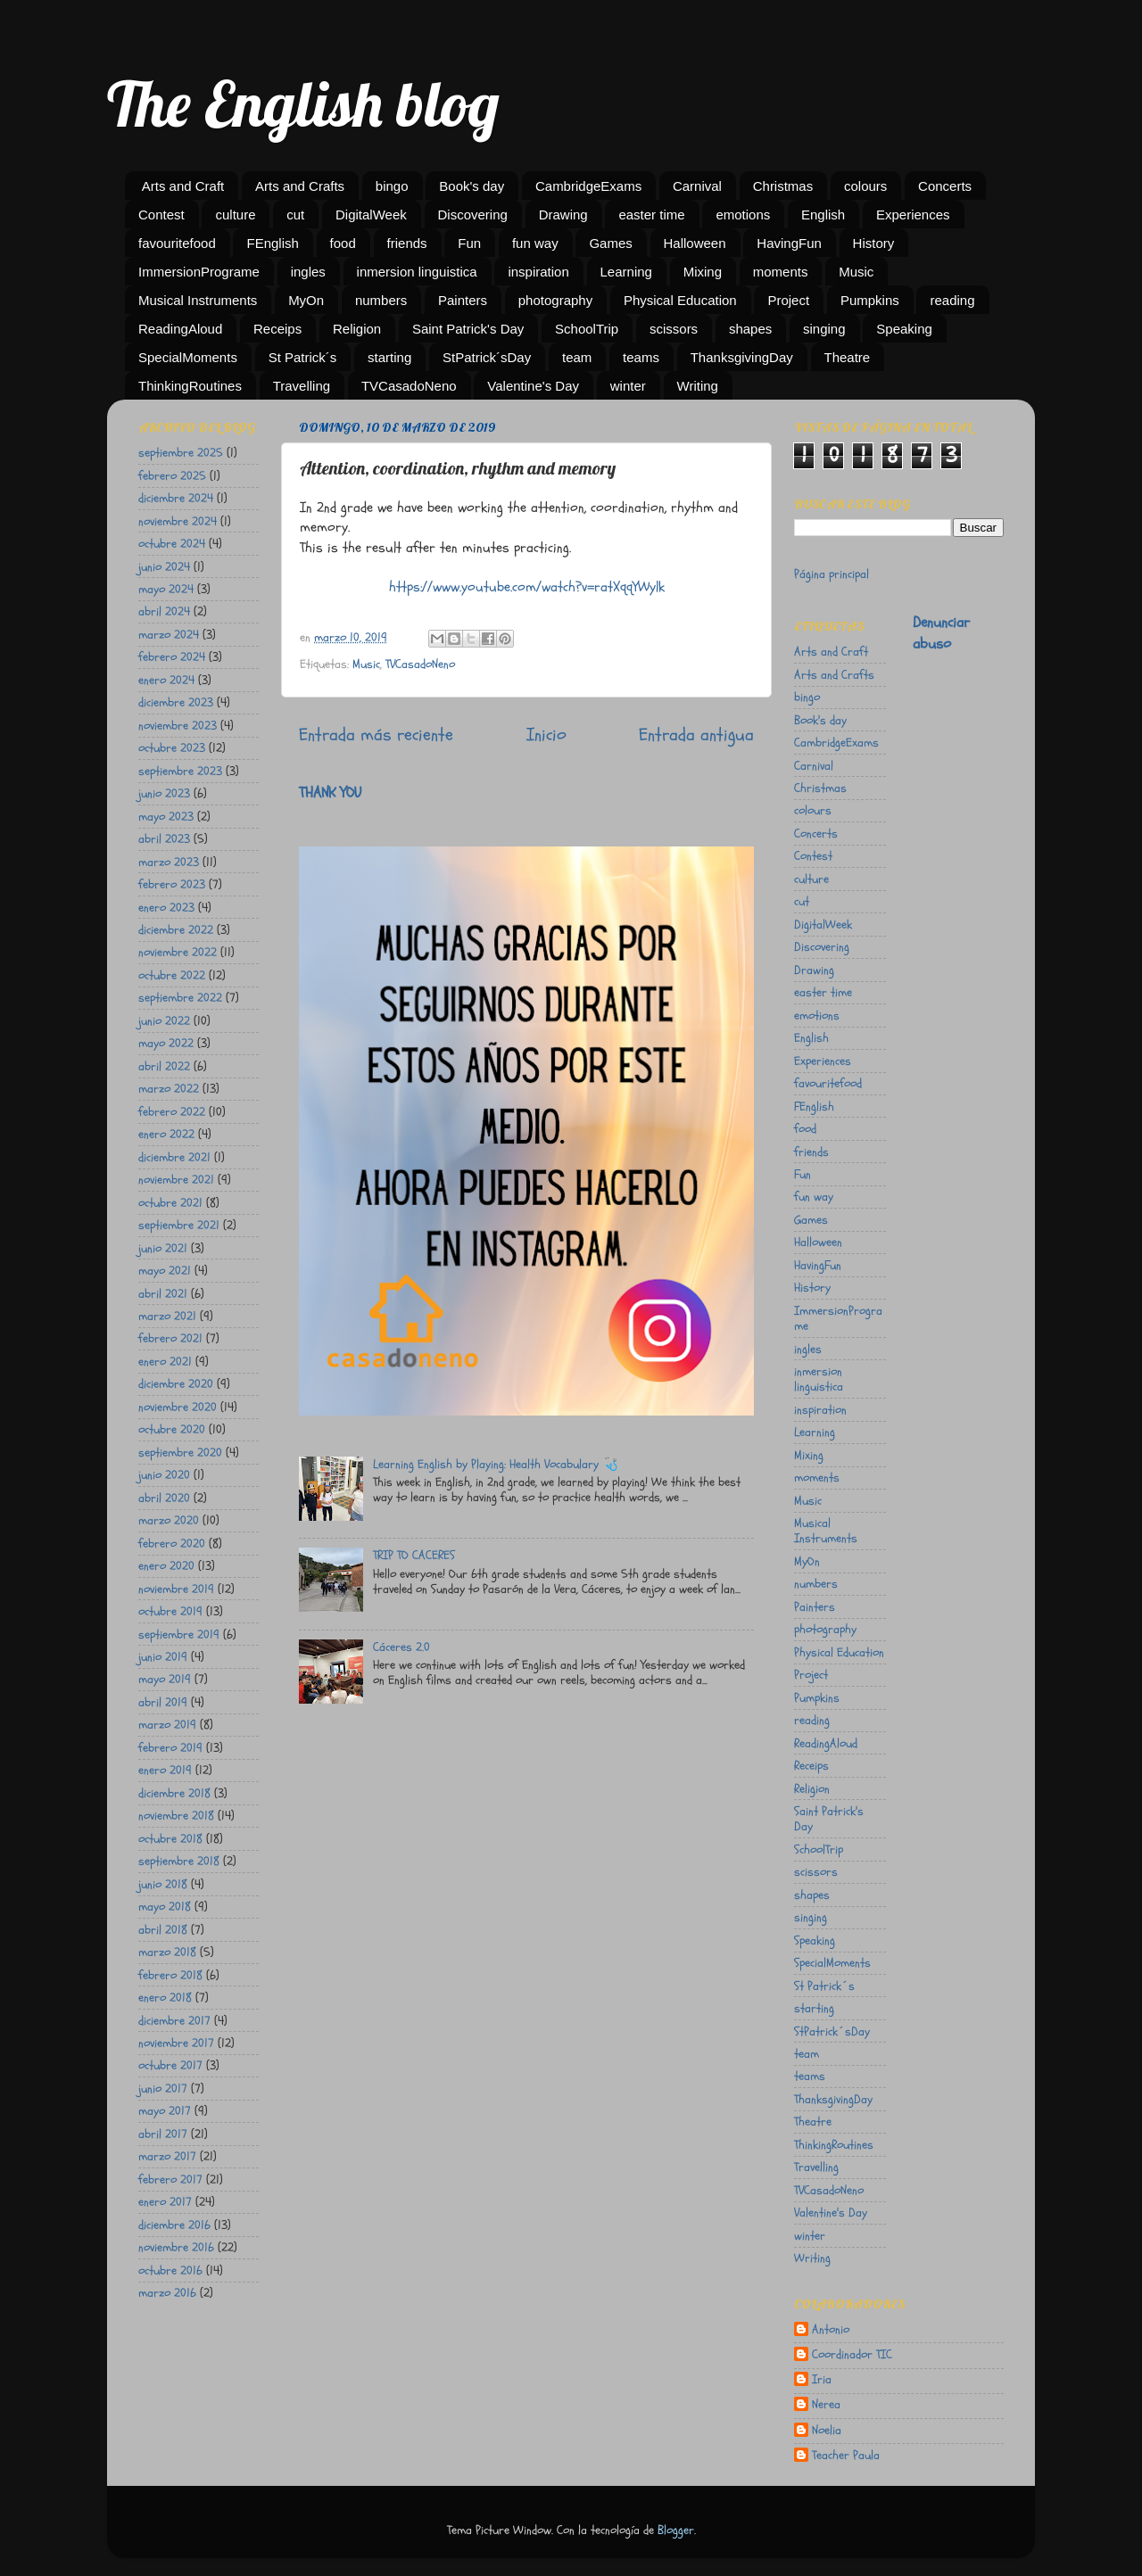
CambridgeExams (588, 186)
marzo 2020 (168, 1520)
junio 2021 (162, 1248)
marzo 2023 (168, 862)
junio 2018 (162, 1884)
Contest (161, 214)
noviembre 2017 (176, 2043)
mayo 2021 (164, 1270)
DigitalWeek (371, 214)
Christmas (783, 186)
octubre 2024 (171, 543)
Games (610, 243)
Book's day (471, 186)
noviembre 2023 (177, 725)
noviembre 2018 (176, 1815)
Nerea (826, 2405)
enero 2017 (165, 2201)
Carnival (697, 186)
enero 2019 (165, 1770)
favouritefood (177, 243)
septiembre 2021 (178, 1225)
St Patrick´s (303, 357)
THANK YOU (330, 792)
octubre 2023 (171, 747)
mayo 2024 (166, 589)
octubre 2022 (171, 975)
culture (235, 214)
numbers (381, 300)
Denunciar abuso (941, 633)
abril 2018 (162, 1929)
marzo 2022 (168, 1088)
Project (788, 300)
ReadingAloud (180, 328)
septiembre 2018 (178, 1861)
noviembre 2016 (176, 2247)
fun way (535, 243)
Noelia (826, 2431)
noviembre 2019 (176, 1589)
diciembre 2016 (174, 2225)
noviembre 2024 (177, 521)
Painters (462, 300)
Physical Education (680, 300)
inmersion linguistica (417, 271)
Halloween (695, 243)
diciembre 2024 (175, 498)
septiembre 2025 (180, 452)
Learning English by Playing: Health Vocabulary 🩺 (495, 1464)
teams (641, 357)
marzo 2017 (167, 2156)
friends (407, 243)
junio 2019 (162, 1656)
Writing (697, 385)
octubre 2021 (170, 1202)
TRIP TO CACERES (414, 1555)
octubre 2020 (171, 1429)
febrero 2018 (170, 1975)
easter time (651, 214)
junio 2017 (162, 2088)
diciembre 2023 (175, 702)
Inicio (546, 734)
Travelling (301, 385)
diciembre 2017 (174, 2020)
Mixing (702, 271)
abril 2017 (162, 2134)
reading (952, 300)
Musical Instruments (197, 300)
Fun (469, 243)
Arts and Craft (183, 186)
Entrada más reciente (376, 734)
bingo (392, 186)
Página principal (831, 574)
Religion (357, 328)
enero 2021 (165, 1361)
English (823, 214)
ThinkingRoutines (190, 385)
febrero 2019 (170, 1747)
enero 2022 (166, 1134)
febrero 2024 (171, 656)
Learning (626, 271)
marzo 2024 (168, 634)
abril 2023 (164, 838)
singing (824, 328)
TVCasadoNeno (409, 385)
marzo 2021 (167, 1316)
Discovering (473, 214)
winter (628, 385)
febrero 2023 (171, 884)
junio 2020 (164, 1474)
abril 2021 (162, 1293)
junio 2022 (164, 1020)
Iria (822, 2380)
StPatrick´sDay (487, 357)
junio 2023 (164, 793)
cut (295, 214)
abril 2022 (164, 1066)
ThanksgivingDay (742, 357)
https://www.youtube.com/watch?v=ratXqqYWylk (527, 587)
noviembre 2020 (177, 1407)
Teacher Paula (846, 2456)
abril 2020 (164, 1498)
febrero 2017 (170, 2179)
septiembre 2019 (178, 1634)
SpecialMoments (187, 357)
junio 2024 (164, 566)
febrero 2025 (172, 475)
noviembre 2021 (176, 1179)
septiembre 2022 (180, 997)
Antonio (830, 2330)
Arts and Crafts (299, 186)
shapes (750, 328)
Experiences (913, 214)
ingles (308, 271)
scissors (674, 328)
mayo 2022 (166, 1043)
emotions (743, 214)
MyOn (306, 300)
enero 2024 (166, 680)
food (343, 243)
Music (856, 271)
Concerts (945, 186)
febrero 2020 (171, 1543)
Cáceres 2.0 (401, 1647)
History (874, 243)
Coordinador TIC (852, 2355)
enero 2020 (166, 1565)
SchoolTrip (586, 328)
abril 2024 (164, 611)
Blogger (676, 2530)
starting (389, 357)
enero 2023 (166, 907)
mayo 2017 (164, 2110)
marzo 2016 (167, 2292)
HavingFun (789, 243)
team (577, 357)
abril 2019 (162, 1702)
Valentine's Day (533, 385)
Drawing (563, 214)
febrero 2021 (170, 1338)
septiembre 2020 (180, 1452)
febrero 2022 (171, 1111)
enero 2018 (165, 1997)
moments (780, 271)
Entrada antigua (696, 734)
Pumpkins (869, 300)
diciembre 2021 (174, 1157)
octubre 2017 (170, 2065)
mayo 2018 (164, 1906)
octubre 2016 (170, 2270)
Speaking (904, 328)
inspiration (538, 271)
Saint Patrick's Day (468, 328)
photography (555, 300)
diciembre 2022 (175, 929)
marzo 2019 (167, 1724)
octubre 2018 (170, 1838)
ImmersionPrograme (199, 271)
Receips (277, 328)
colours (865, 186)
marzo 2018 (167, 1952)
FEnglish (272, 243)
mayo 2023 (166, 816)
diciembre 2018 (174, 1793)
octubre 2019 (170, 1611)
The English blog (303, 103)
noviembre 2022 (177, 952)
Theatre (847, 357)
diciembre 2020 (175, 1383)
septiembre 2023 (180, 771)
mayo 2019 (164, 1679)
